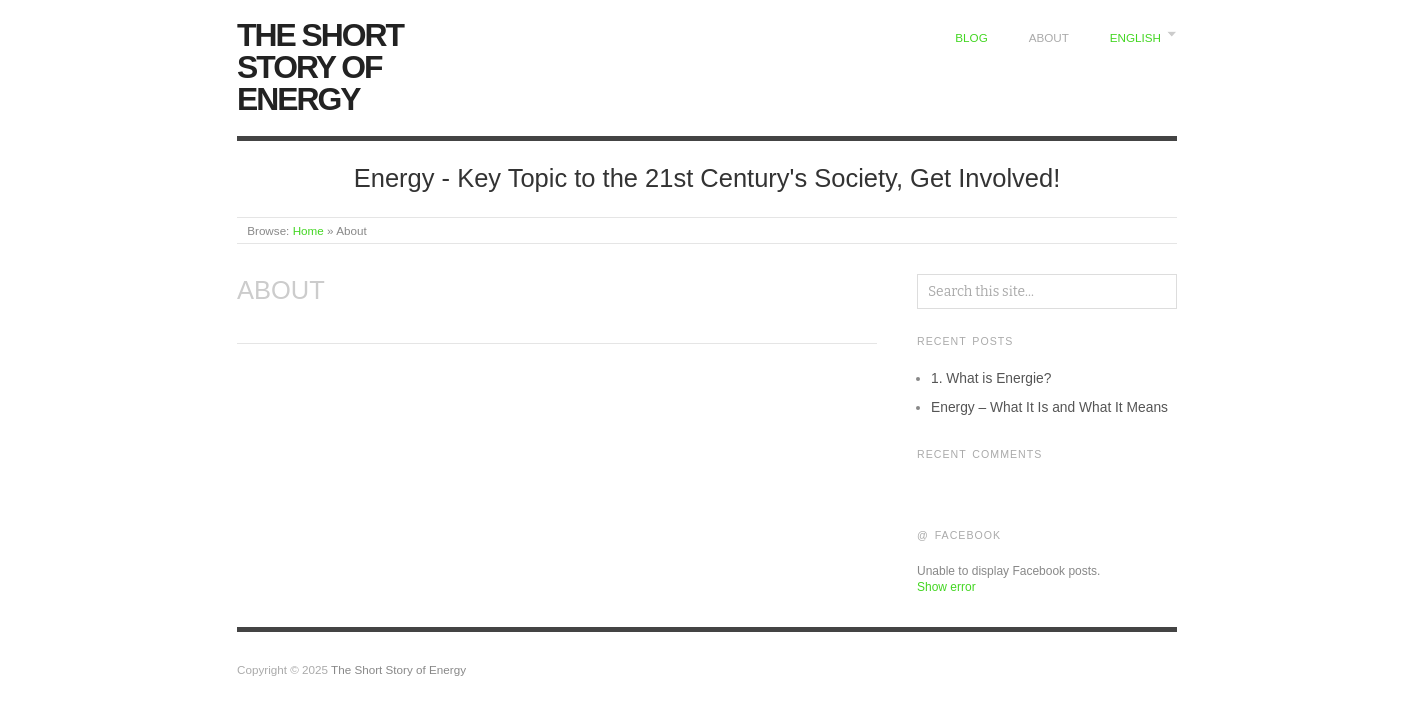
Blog (971, 37)
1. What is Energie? (991, 378)
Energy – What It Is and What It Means (1049, 407)
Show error (946, 587)
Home (308, 230)
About (1049, 37)
